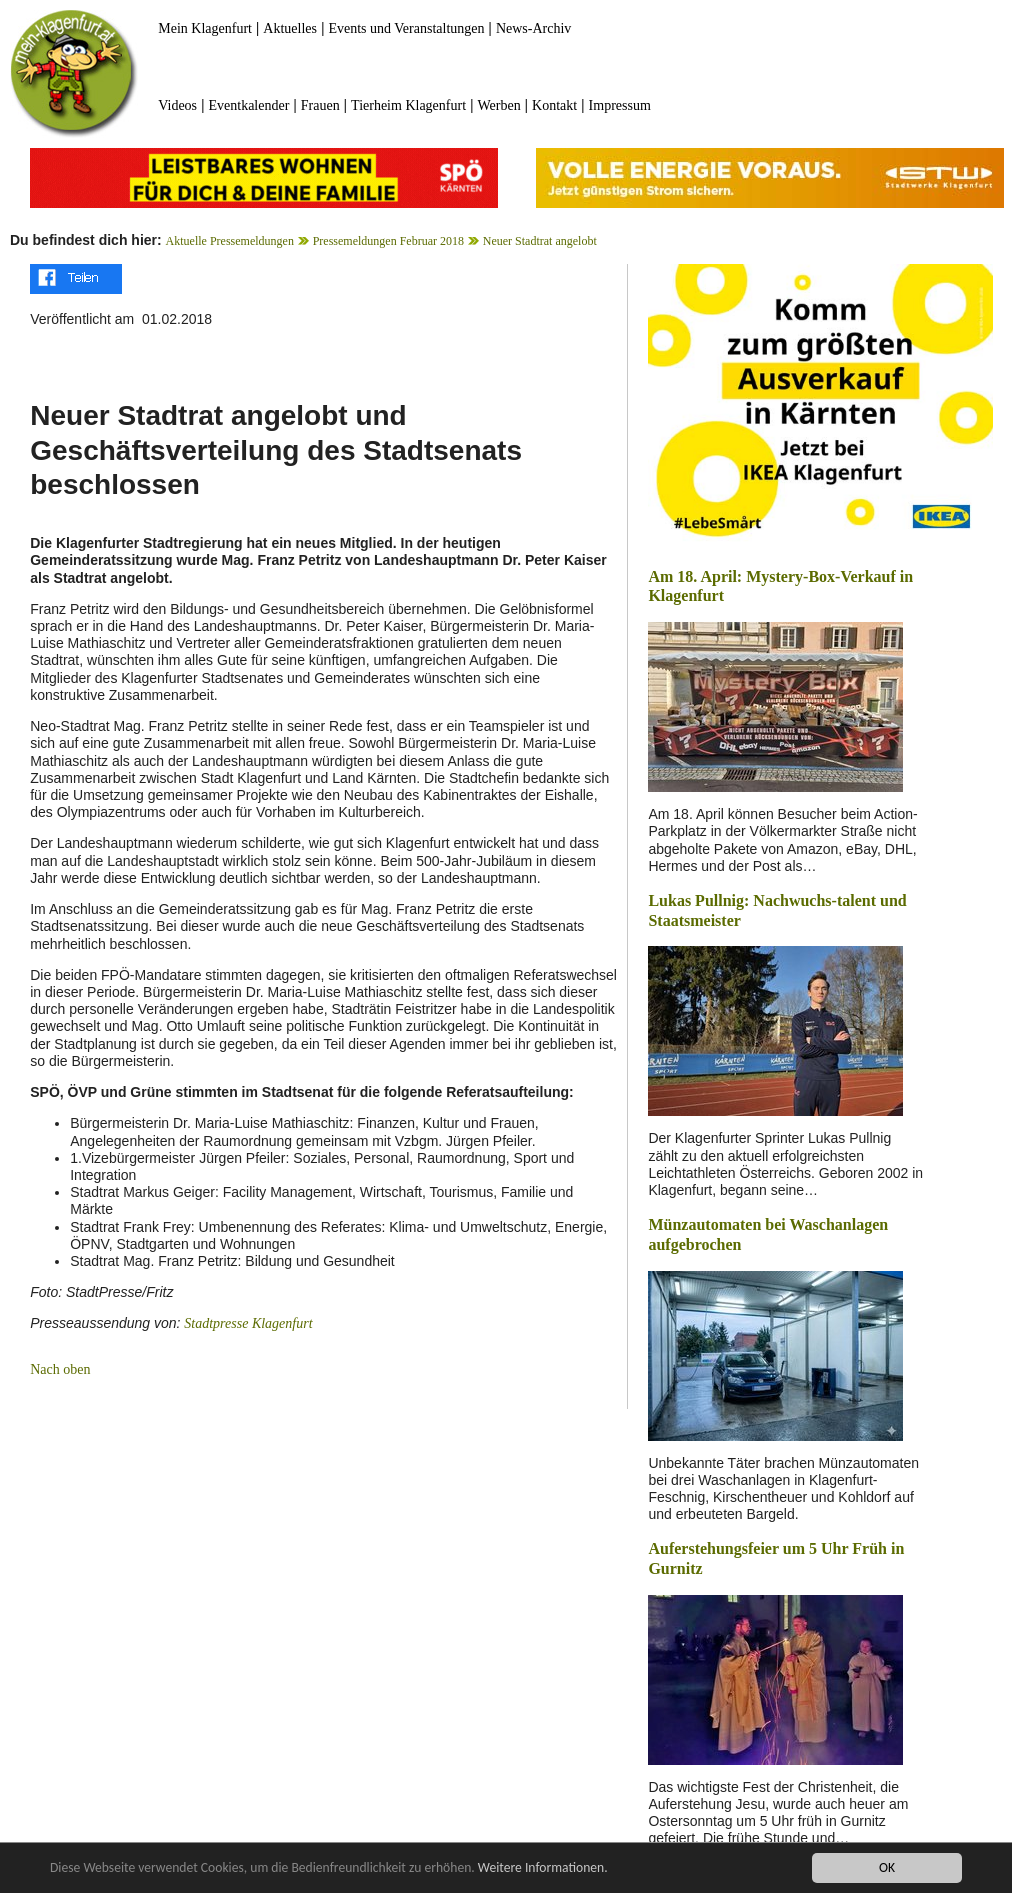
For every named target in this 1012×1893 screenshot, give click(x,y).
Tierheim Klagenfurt (408, 105)
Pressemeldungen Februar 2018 (388, 241)
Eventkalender (248, 105)
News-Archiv (533, 28)
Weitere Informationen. (543, 1867)
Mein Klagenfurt (205, 28)
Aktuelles (290, 28)
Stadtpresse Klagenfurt (248, 1323)
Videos (177, 105)
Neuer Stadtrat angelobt (540, 241)
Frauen (320, 105)
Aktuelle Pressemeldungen (230, 241)
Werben (498, 105)
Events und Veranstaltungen (406, 28)
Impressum (620, 105)
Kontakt (554, 105)
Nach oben (60, 1369)
